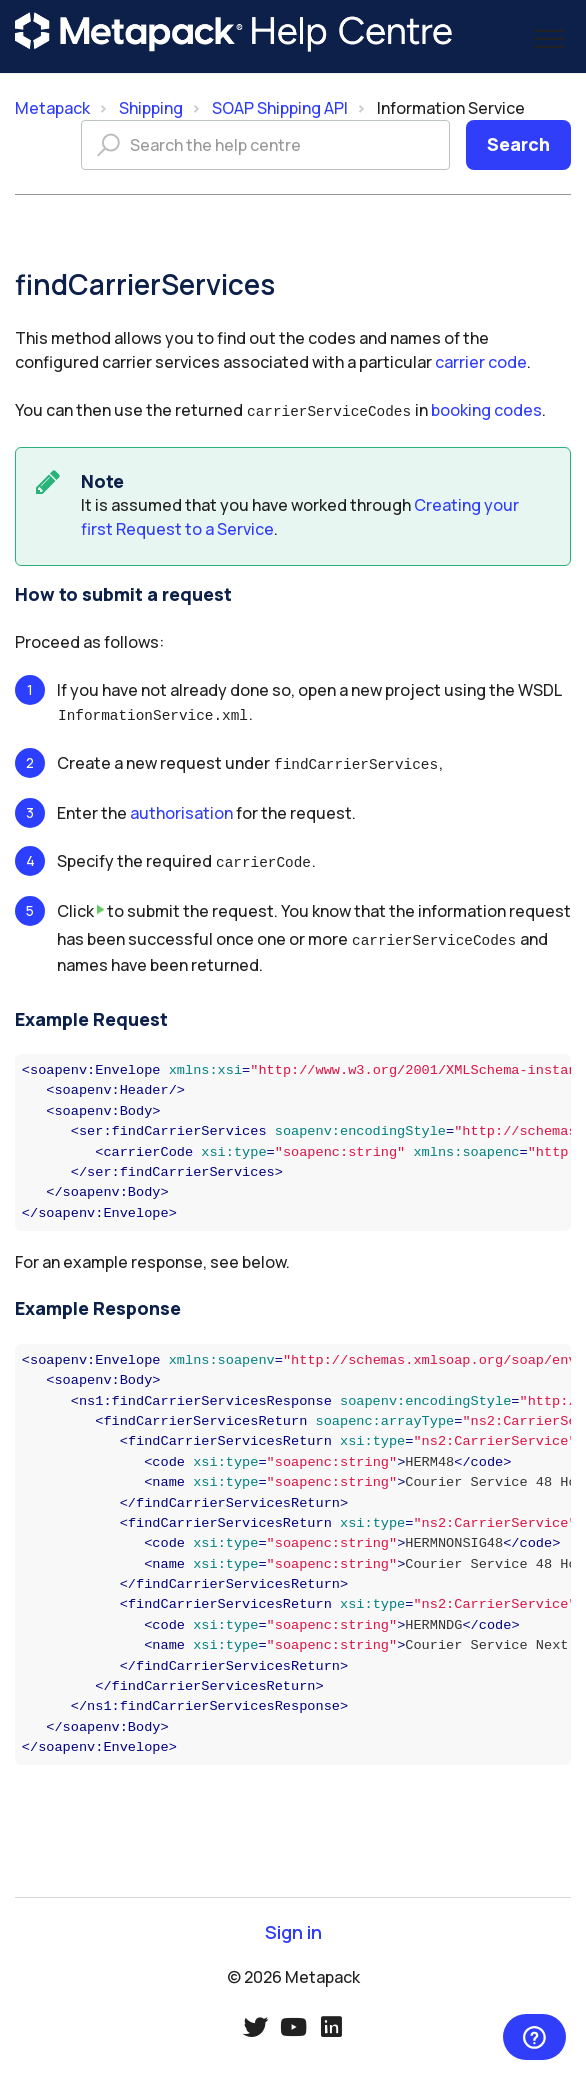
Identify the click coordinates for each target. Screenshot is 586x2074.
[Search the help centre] (265, 145)
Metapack (52, 108)
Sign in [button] (293, 1924)
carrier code (481, 362)
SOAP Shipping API (280, 108)
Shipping (151, 108)
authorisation (181, 808)
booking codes (486, 410)
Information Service (451, 108)
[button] (548, 38)
